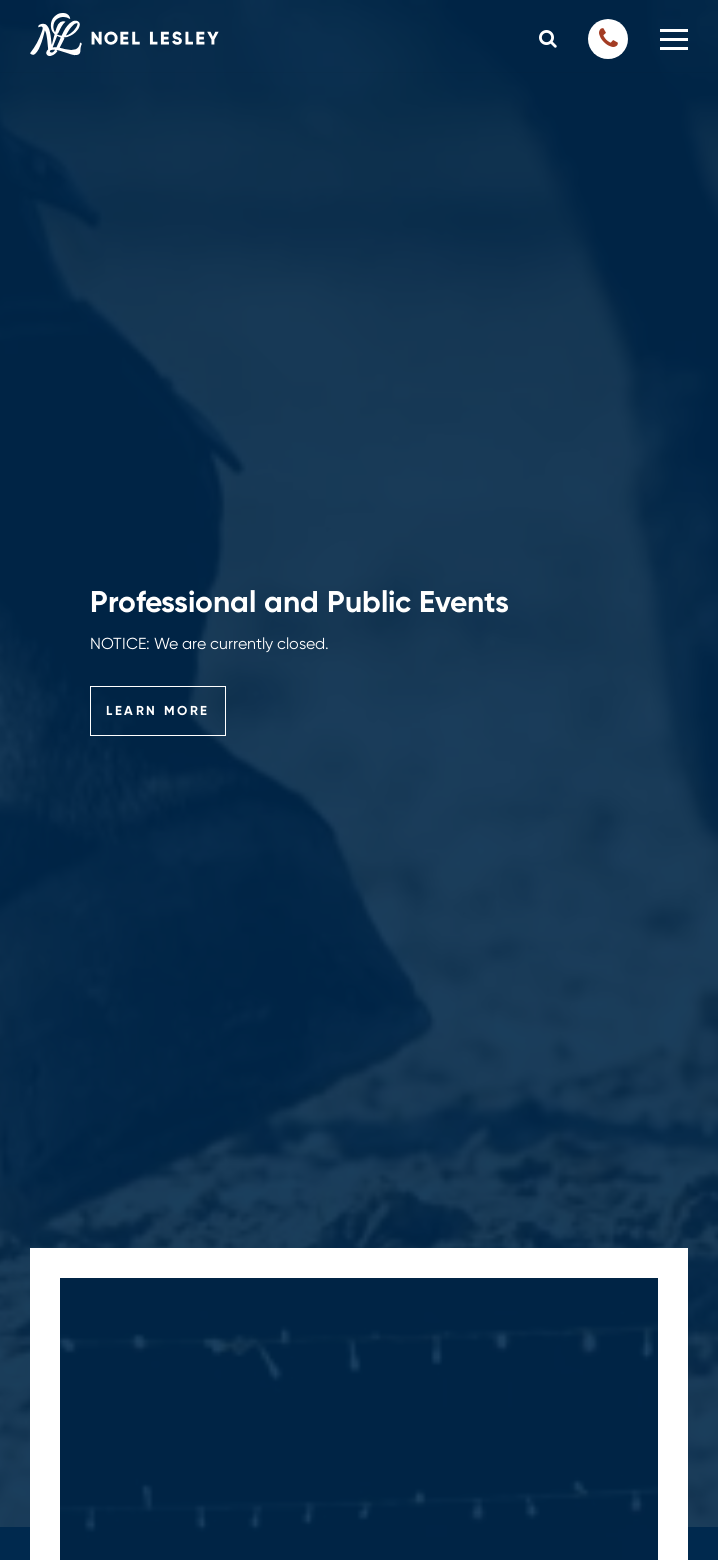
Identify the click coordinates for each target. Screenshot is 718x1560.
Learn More (158, 710)
